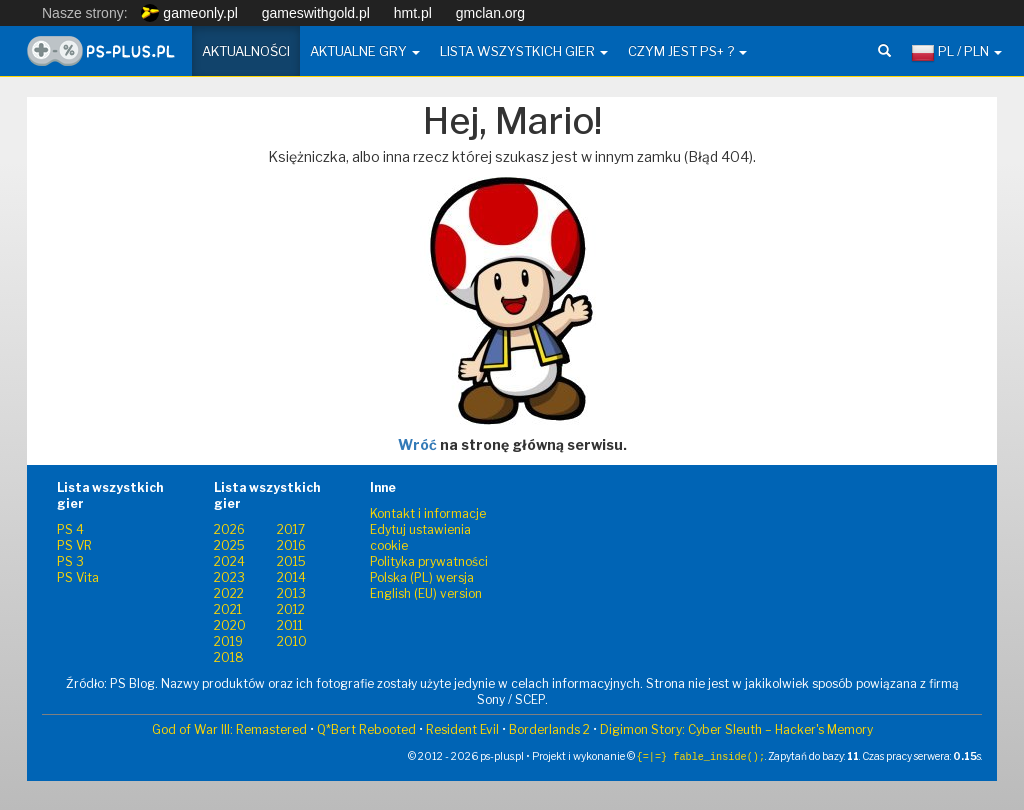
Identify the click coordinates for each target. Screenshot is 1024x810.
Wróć (417, 444)
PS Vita (78, 577)
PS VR (74, 545)
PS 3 (70, 561)
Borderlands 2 (549, 729)
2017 (291, 529)
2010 (292, 641)
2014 (291, 577)
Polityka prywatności (429, 561)
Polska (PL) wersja (422, 577)
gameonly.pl (189, 13)
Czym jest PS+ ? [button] (687, 51)
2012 (291, 609)
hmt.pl (413, 13)
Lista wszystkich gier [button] (524, 51)
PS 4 (70, 529)
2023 (229, 577)
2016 (291, 545)
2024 (229, 561)
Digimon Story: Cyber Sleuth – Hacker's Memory (736, 729)
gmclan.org (490, 13)
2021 (228, 609)
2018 (229, 657)
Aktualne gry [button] (365, 51)
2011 (290, 625)
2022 (229, 593)
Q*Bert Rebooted (366, 729)
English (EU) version (426, 593)
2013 (291, 593)
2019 (228, 641)
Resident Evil (462, 729)
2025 (229, 545)
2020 (230, 625)
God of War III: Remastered (229, 729)
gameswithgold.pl (316, 13)
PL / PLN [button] (956, 53)
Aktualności (246, 51)
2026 (229, 529)
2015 (291, 561)
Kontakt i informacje (428, 513)
